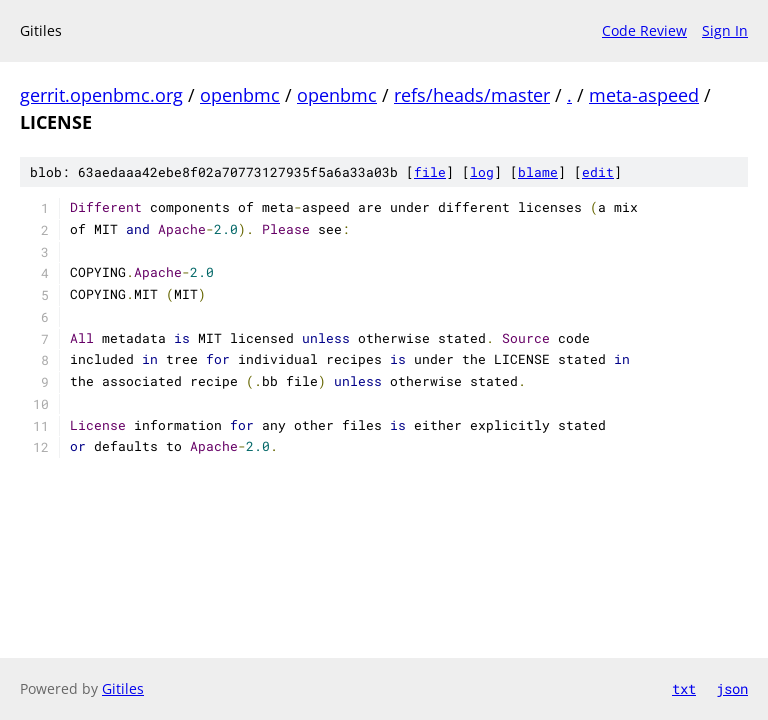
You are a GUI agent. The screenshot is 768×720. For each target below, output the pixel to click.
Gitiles (123, 688)
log (482, 172)
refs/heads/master (472, 95)
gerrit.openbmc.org (101, 95)
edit (598, 172)
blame (538, 172)
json (732, 688)
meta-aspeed (644, 95)
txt (684, 688)
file (430, 172)
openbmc (240, 95)
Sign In (725, 30)
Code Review (644, 30)
